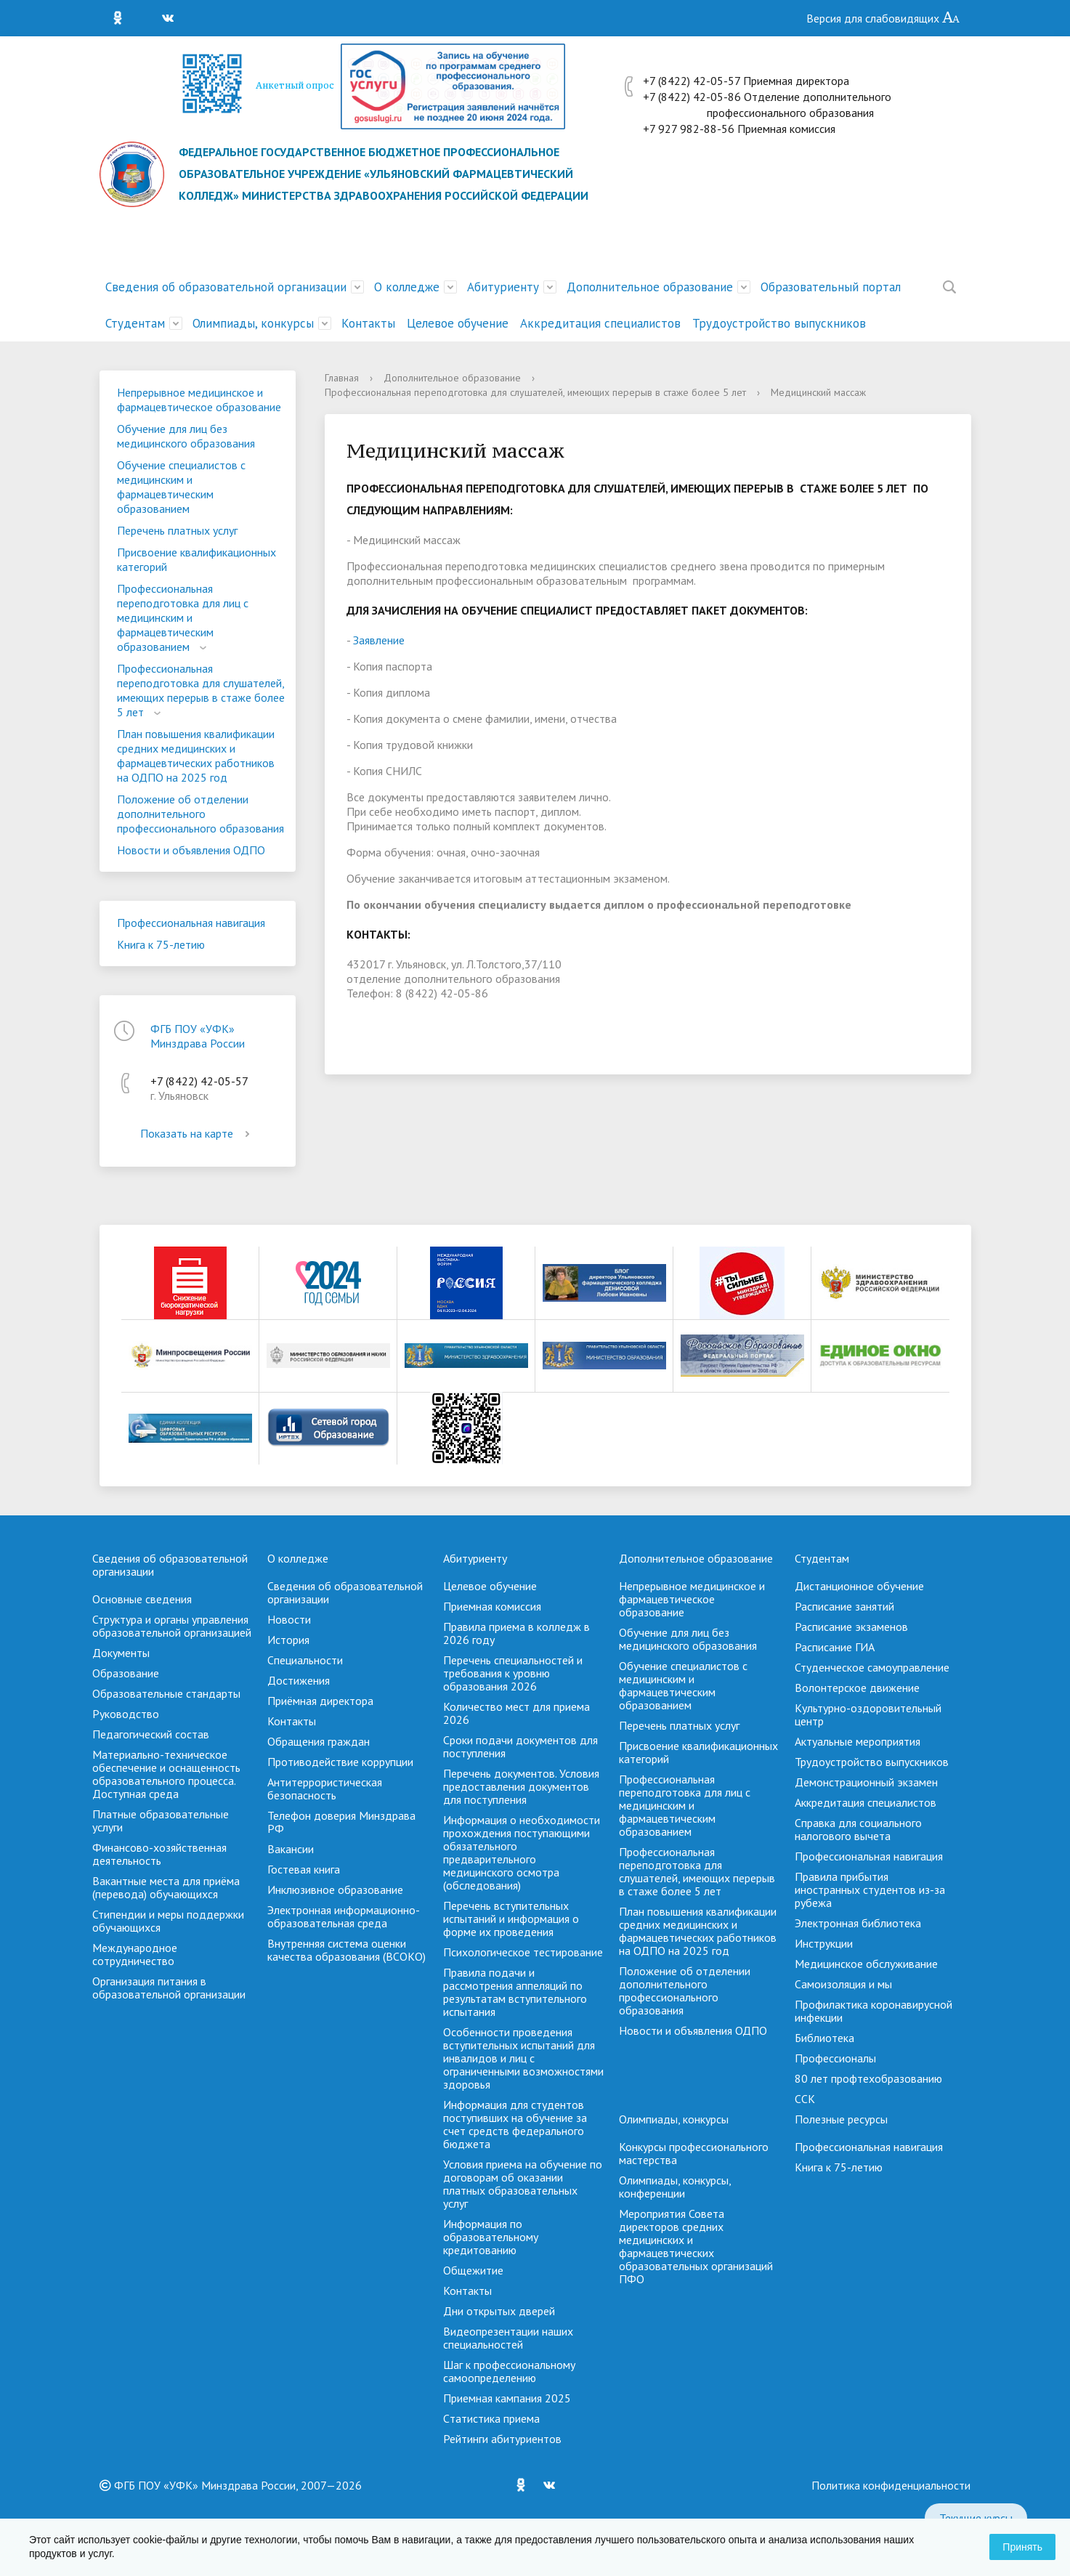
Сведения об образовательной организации (225, 287)
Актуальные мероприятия (857, 1741)
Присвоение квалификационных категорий (196, 559)
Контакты (368, 323)
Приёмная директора (320, 1700)
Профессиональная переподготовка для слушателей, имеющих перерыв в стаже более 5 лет (201, 690)
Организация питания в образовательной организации (169, 1987)
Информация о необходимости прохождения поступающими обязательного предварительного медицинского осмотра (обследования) (521, 1852)
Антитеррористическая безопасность (324, 1788)
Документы (121, 1652)
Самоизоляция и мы (843, 1984)
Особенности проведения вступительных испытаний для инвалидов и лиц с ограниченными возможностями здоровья (523, 2058)
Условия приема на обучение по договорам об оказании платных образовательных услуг (522, 2184)
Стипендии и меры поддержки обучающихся (168, 1921)
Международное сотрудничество (134, 1954)
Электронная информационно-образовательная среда (343, 1916)
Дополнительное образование (650, 287)
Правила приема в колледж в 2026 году (516, 1633)
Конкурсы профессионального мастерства (694, 2153)
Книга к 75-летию (161, 944)
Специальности (305, 1660)
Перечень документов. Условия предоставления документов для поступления (521, 1786)
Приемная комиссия (492, 1606)
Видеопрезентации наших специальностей (508, 2338)
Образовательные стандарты (166, 1693)
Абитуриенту (503, 287)
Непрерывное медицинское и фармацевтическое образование (199, 399)
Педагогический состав (150, 1734)
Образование (125, 1673)
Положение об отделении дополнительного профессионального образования (200, 813)
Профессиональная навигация (191, 922)
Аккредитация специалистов (600, 323)
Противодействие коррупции (340, 1761)
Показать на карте (197, 1133)
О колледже (406, 287)
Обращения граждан (318, 1741)
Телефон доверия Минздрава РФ (341, 1822)
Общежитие (473, 2270)
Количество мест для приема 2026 (516, 1713)
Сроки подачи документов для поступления (520, 1746)
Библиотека (824, 2037)
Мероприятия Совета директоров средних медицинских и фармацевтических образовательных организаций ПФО (696, 2246)
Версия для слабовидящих (883, 18)
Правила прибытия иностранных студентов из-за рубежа (870, 1889)
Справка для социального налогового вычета (858, 1829)
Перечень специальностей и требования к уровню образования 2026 (513, 1673)
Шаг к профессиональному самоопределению (509, 2371)
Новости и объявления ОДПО (191, 850)
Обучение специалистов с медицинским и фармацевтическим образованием (181, 487)
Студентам (135, 323)
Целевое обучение (457, 323)
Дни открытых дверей (499, 2311)
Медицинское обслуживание (866, 1963)
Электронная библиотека (858, 1923)
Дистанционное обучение (859, 1586)
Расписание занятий (844, 1606)
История (288, 1639)
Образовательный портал (831, 287)
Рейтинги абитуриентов (502, 2438)
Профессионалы (835, 2058)
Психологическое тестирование (523, 1952)
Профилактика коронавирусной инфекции (873, 2011)
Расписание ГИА (835, 1647)
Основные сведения (142, 1599)
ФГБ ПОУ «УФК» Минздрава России (197, 1035)
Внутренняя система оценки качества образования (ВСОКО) (346, 1950)
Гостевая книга (303, 1869)
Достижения (298, 1680)
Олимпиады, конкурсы (253, 323)
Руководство (125, 1713)
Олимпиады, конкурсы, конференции (675, 2186)
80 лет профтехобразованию (868, 2078)
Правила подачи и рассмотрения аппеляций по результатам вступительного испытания (515, 1992)
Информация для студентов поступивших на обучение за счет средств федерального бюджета (515, 2124)
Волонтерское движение (857, 1687)
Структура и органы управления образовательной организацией (171, 1626)
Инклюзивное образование (335, 1889)
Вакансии (290, 1849)
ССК (805, 2098)
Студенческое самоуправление (872, 1667)
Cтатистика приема (491, 2418)
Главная (342, 377)
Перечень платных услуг (177, 530)
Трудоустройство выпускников (779, 323)
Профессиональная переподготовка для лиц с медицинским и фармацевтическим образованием (182, 617)
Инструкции (824, 1943)
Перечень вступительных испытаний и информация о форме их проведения (511, 1918)
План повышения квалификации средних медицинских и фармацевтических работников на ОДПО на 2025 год (196, 755)
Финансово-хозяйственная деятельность (159, 1854)
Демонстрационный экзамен (866, 1782)
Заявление (379, 640)
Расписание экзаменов (851, 1626)
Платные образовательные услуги (160, 1820)
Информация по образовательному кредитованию (490, 2236)
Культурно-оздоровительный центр (868, 1714)
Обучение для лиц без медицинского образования (186, 435)
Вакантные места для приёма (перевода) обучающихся (166, 1887)
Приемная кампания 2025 (507, 2398)
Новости (289, 1619)
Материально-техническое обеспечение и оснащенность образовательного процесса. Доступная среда (166, 1774)
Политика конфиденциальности (890, 2485)
